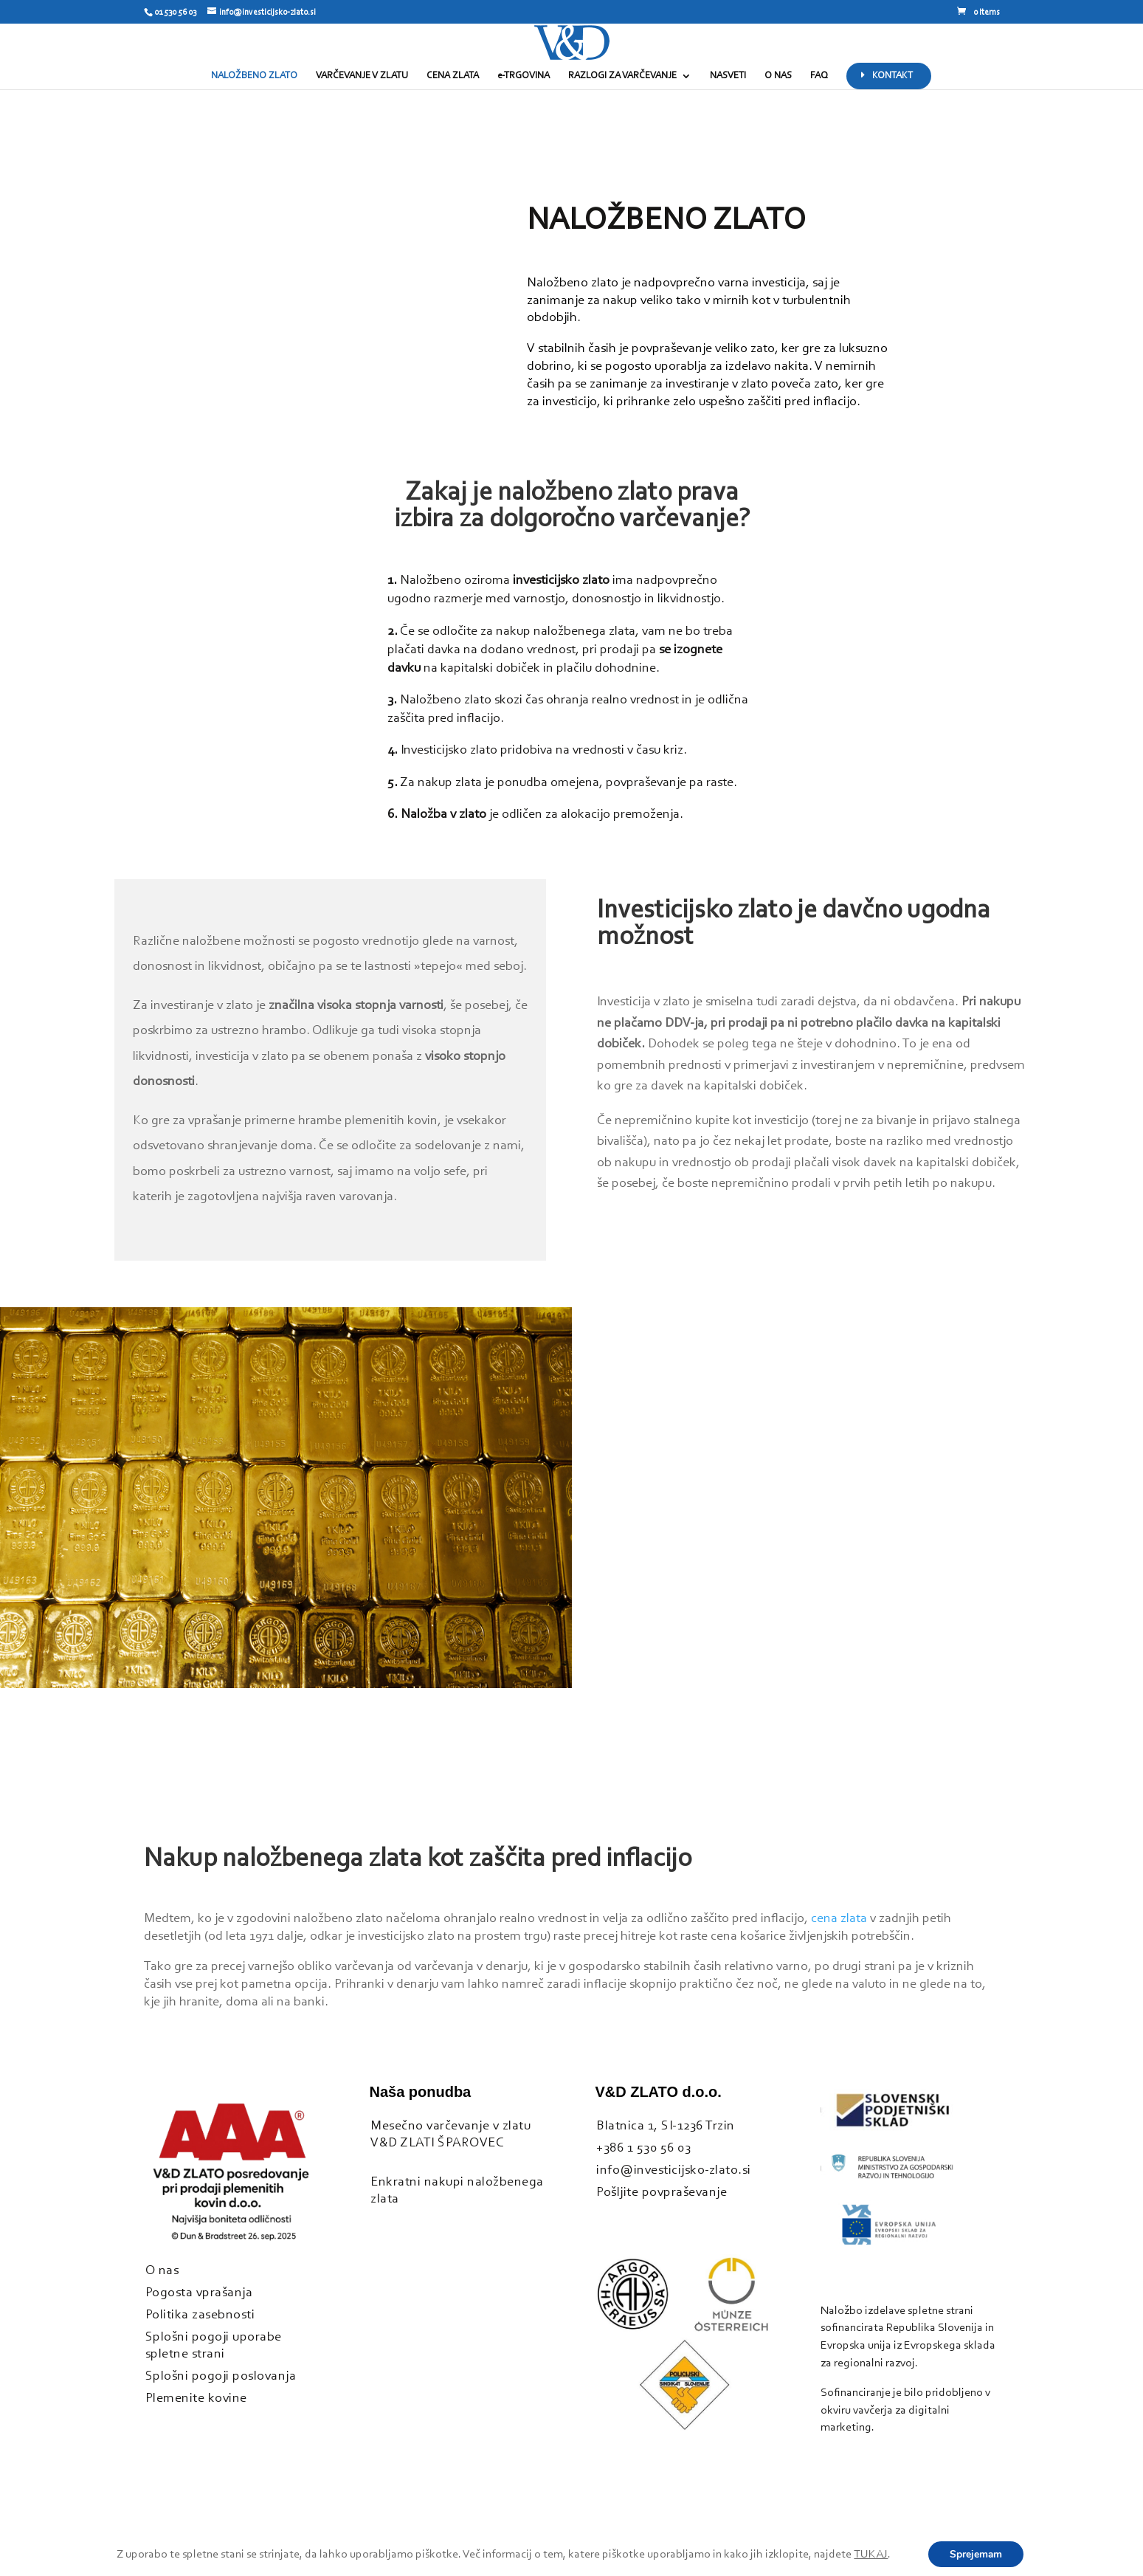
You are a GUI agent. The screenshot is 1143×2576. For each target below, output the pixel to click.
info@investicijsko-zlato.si (673, 2170)
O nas (162, 2271)
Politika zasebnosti (200, 2315)
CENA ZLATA (453, 75)
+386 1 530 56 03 (643, 2148)
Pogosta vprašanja (199, 2293)
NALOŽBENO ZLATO (254, 75)
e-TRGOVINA (523, 75)
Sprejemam (975, 2554)
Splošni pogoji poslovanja (221, 2376)
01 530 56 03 (175, 12)
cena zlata (839, 1919)
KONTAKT (892, 75)
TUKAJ (870, 2554)
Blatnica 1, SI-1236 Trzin (665, 2126)
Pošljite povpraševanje (661, 2192)
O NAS (778, 75)
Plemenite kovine (196, 2398)
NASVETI (728, 75)
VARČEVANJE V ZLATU (362, 75)
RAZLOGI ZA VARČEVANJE (622, 75)
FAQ (819, 75)
